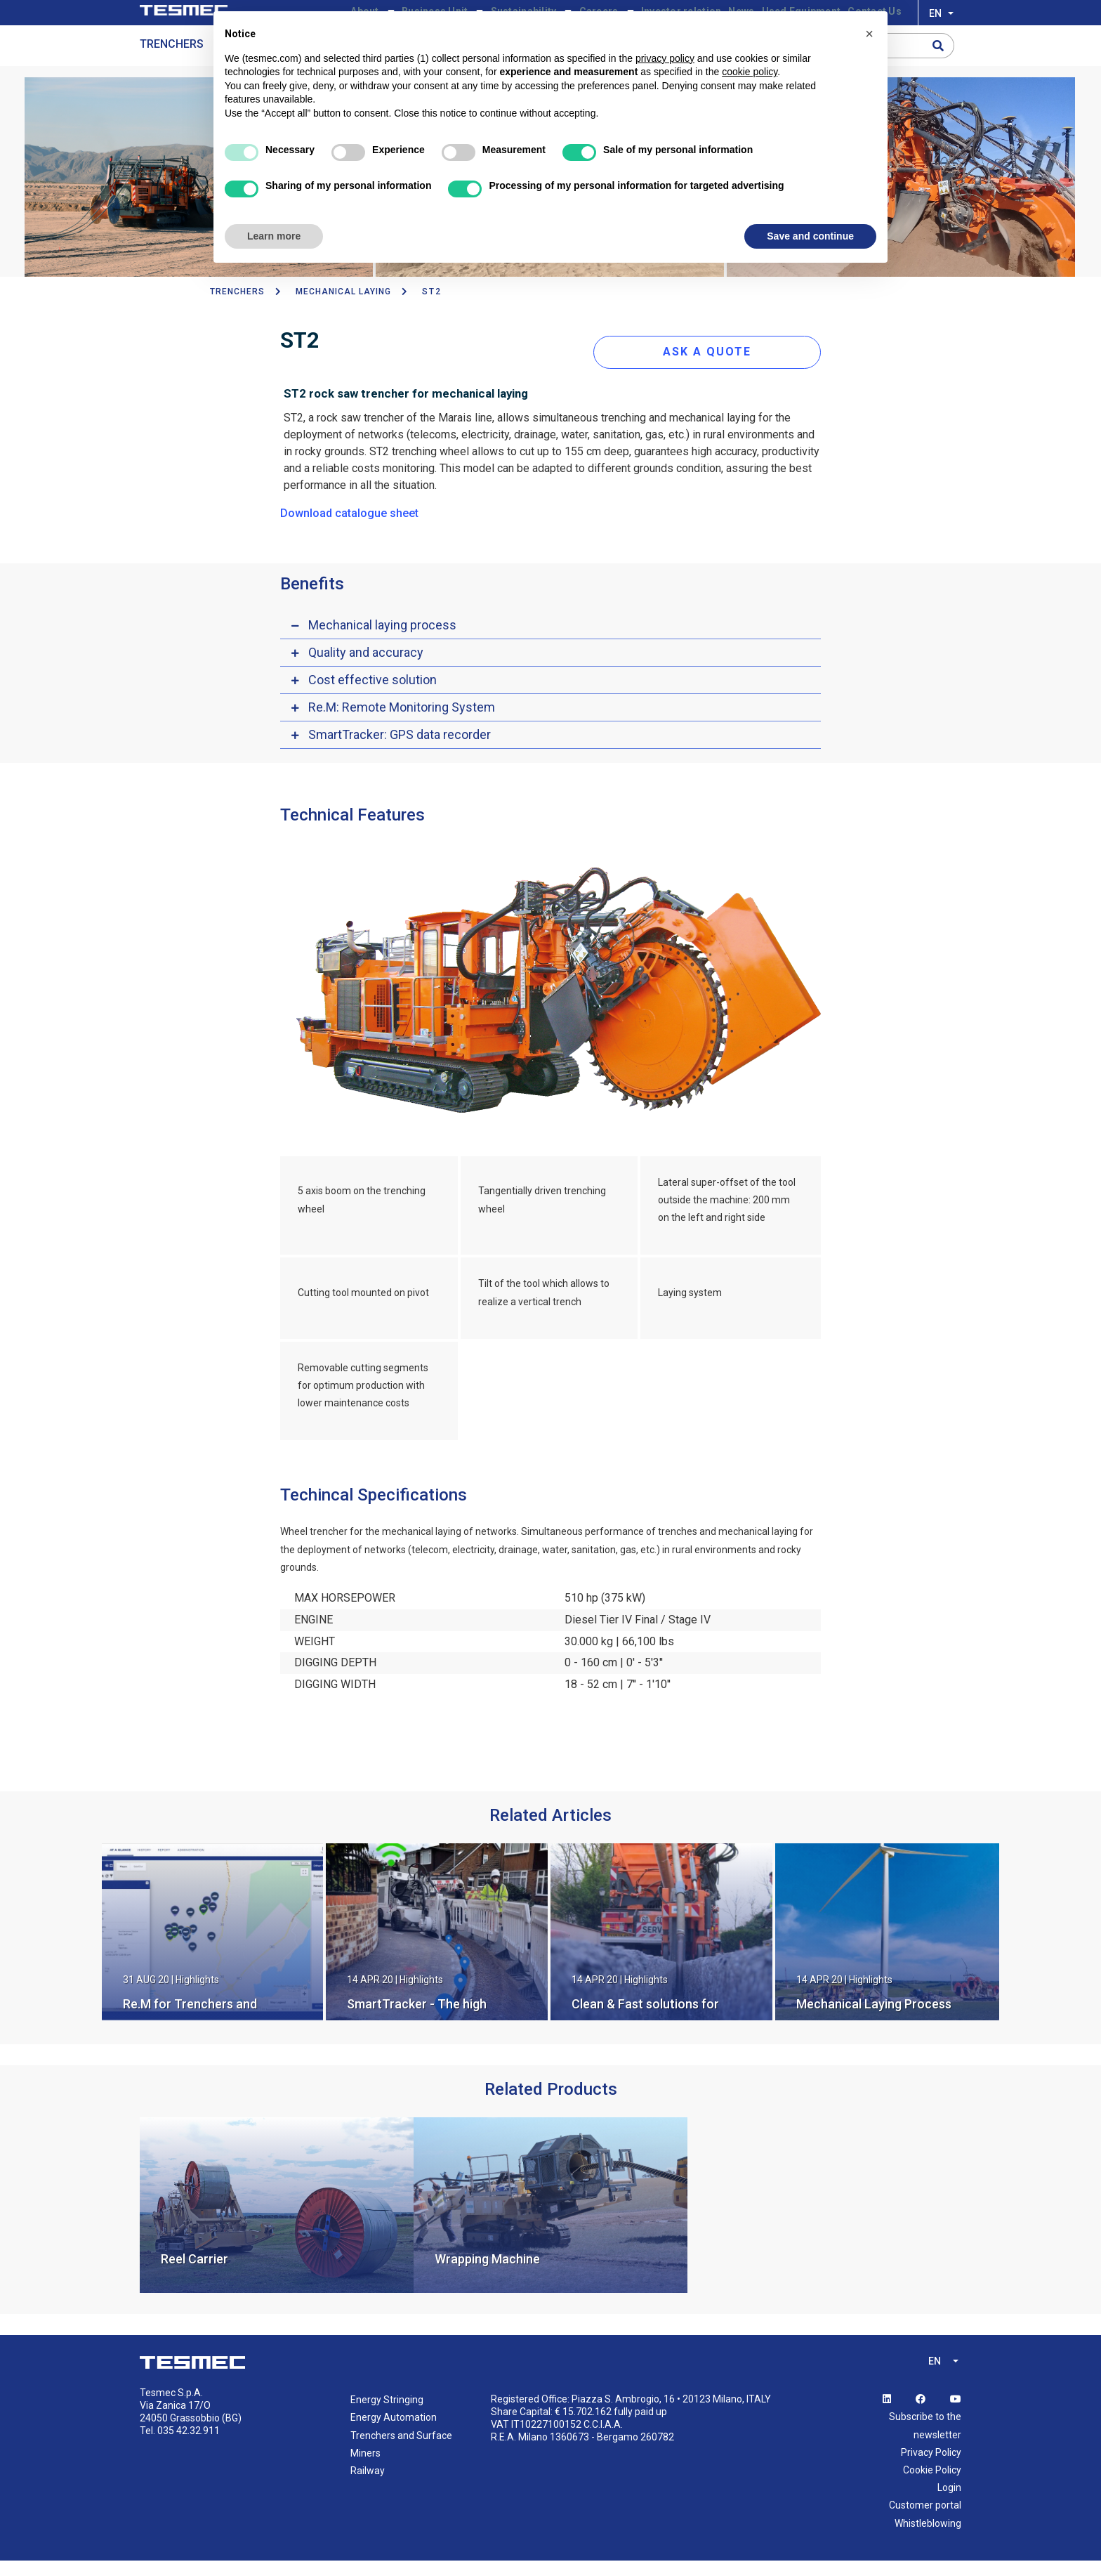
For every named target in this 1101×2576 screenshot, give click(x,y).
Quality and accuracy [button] (365, 667)
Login (949, 2503)
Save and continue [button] (810, 236)
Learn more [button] (274, 236)
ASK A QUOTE (722, 367)
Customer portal (925, 2521)
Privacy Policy (931, 2467)
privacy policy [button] (664, 58)
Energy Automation (393, 2433)
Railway (367, 2486)
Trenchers (172, 67)
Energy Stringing (386, 2415)
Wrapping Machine (487, 2275)
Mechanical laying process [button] (382, 640)
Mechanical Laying (343, 315)
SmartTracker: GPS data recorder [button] (399, 750)
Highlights (197, 1995)
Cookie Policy (932, 2486)
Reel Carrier (194, 2275)
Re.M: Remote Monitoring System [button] (401, 722)
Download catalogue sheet (349, 528)
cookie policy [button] (749, 71)
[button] (869, 33)
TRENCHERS (237, 315)
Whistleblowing (928, 2538)
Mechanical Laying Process (873, 2020)
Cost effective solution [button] (372, 695)
